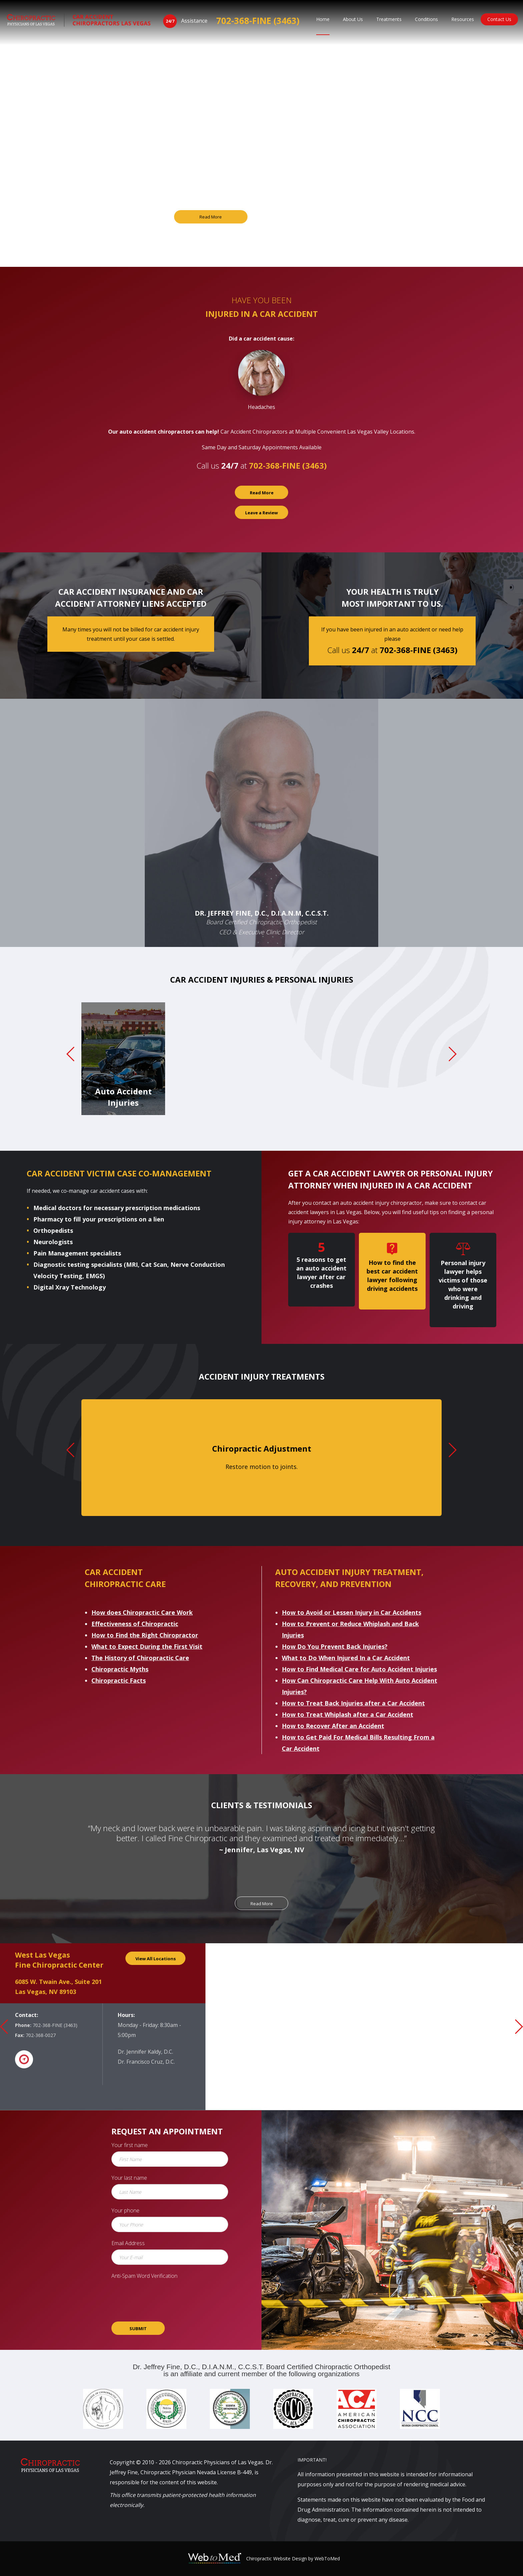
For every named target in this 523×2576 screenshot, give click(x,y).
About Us (353, 19)
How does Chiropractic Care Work (142, 1612)
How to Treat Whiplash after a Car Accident (347, 1714)
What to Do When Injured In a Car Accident (346, 1658)
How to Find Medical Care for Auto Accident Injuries (359, 1669)
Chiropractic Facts (118, 1680)
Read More (210, 217)
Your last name (129, 2177)
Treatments (389, 19)
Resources (462, 19)
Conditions (426, 19)
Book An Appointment (312, 217)
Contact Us (499, 19)
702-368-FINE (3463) (258, 21)
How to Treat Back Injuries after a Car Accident (353, 1703)
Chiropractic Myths (119, 1669)
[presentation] (162, 2295)
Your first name (129, 2145)
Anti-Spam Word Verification (144, 2275)
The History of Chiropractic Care (140, 1658)
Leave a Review (261, 513)
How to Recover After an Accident (333, 1726)
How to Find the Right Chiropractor (144, 1635)
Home (323, 19)
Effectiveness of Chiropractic (134, 1624)
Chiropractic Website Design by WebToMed (293, 2558)
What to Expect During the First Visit (146, 1646)
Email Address (128, 2243)
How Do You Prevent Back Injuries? (335, 1646)
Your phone (125, 2210)
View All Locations (155, 1959)
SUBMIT (138, 2329)
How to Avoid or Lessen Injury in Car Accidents (351, 1612)
